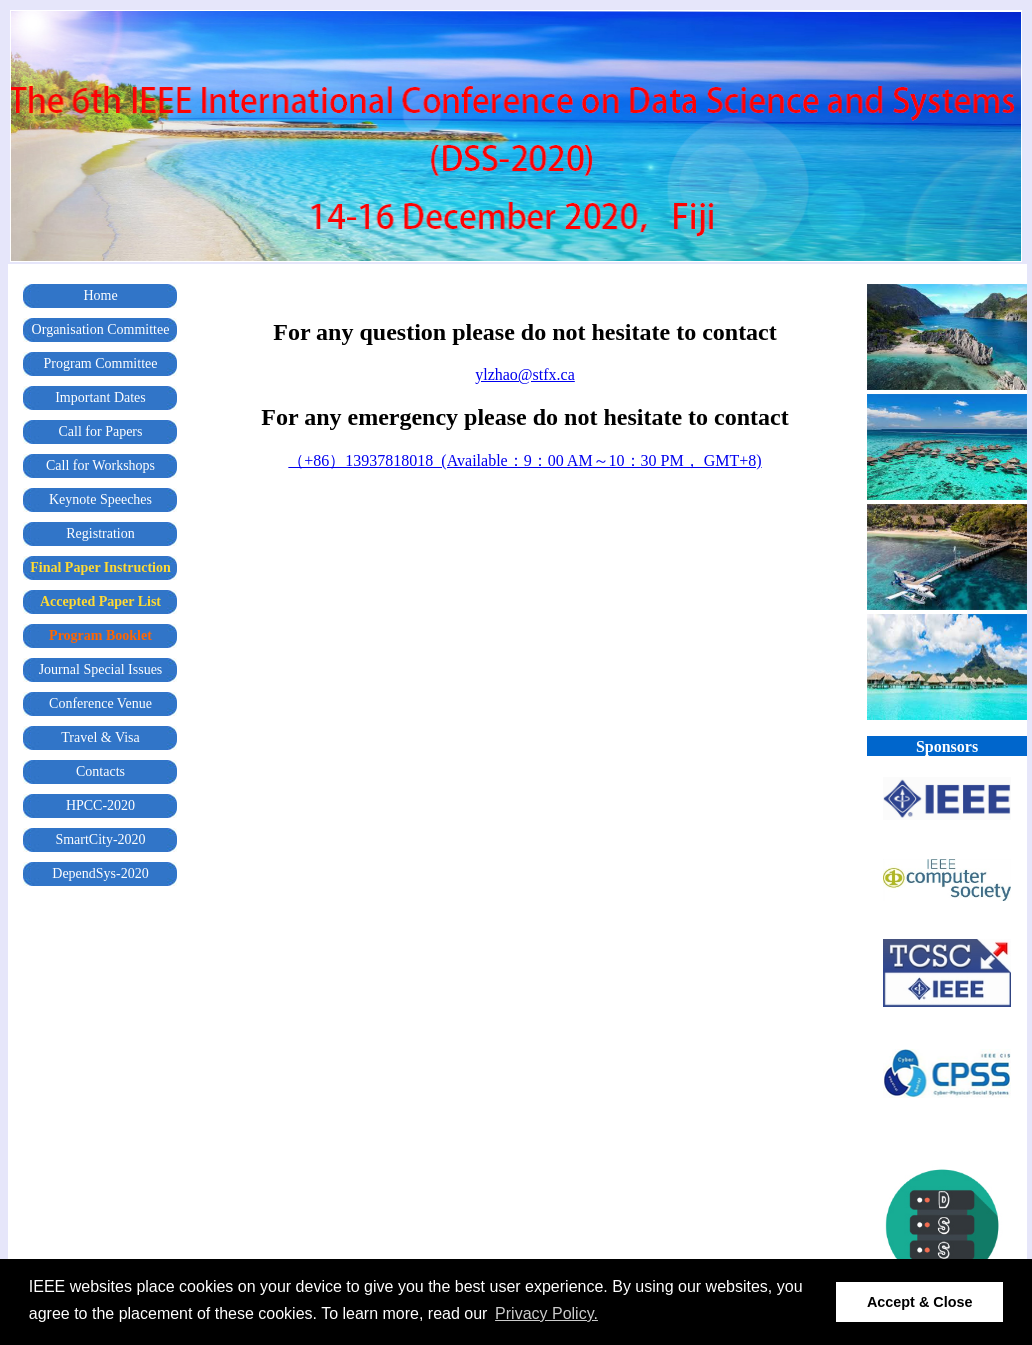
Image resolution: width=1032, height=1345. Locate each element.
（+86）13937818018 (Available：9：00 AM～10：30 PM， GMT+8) (524, 460)
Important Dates (100, 397)
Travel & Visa (100, 737)
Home (100, 295)
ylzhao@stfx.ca (525, 374)
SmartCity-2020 (100, 839)
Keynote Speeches (100, 499)
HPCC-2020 (100, 805)
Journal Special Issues (101, 669)
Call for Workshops (100, 465)
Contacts (100, 771)
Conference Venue (100, 703)
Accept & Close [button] (920, 1302)
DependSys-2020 (100, 873)
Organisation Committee (101, 329)
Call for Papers (101, 431)
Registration (100, 533)
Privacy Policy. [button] (546, 1313)
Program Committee (101, 363)
